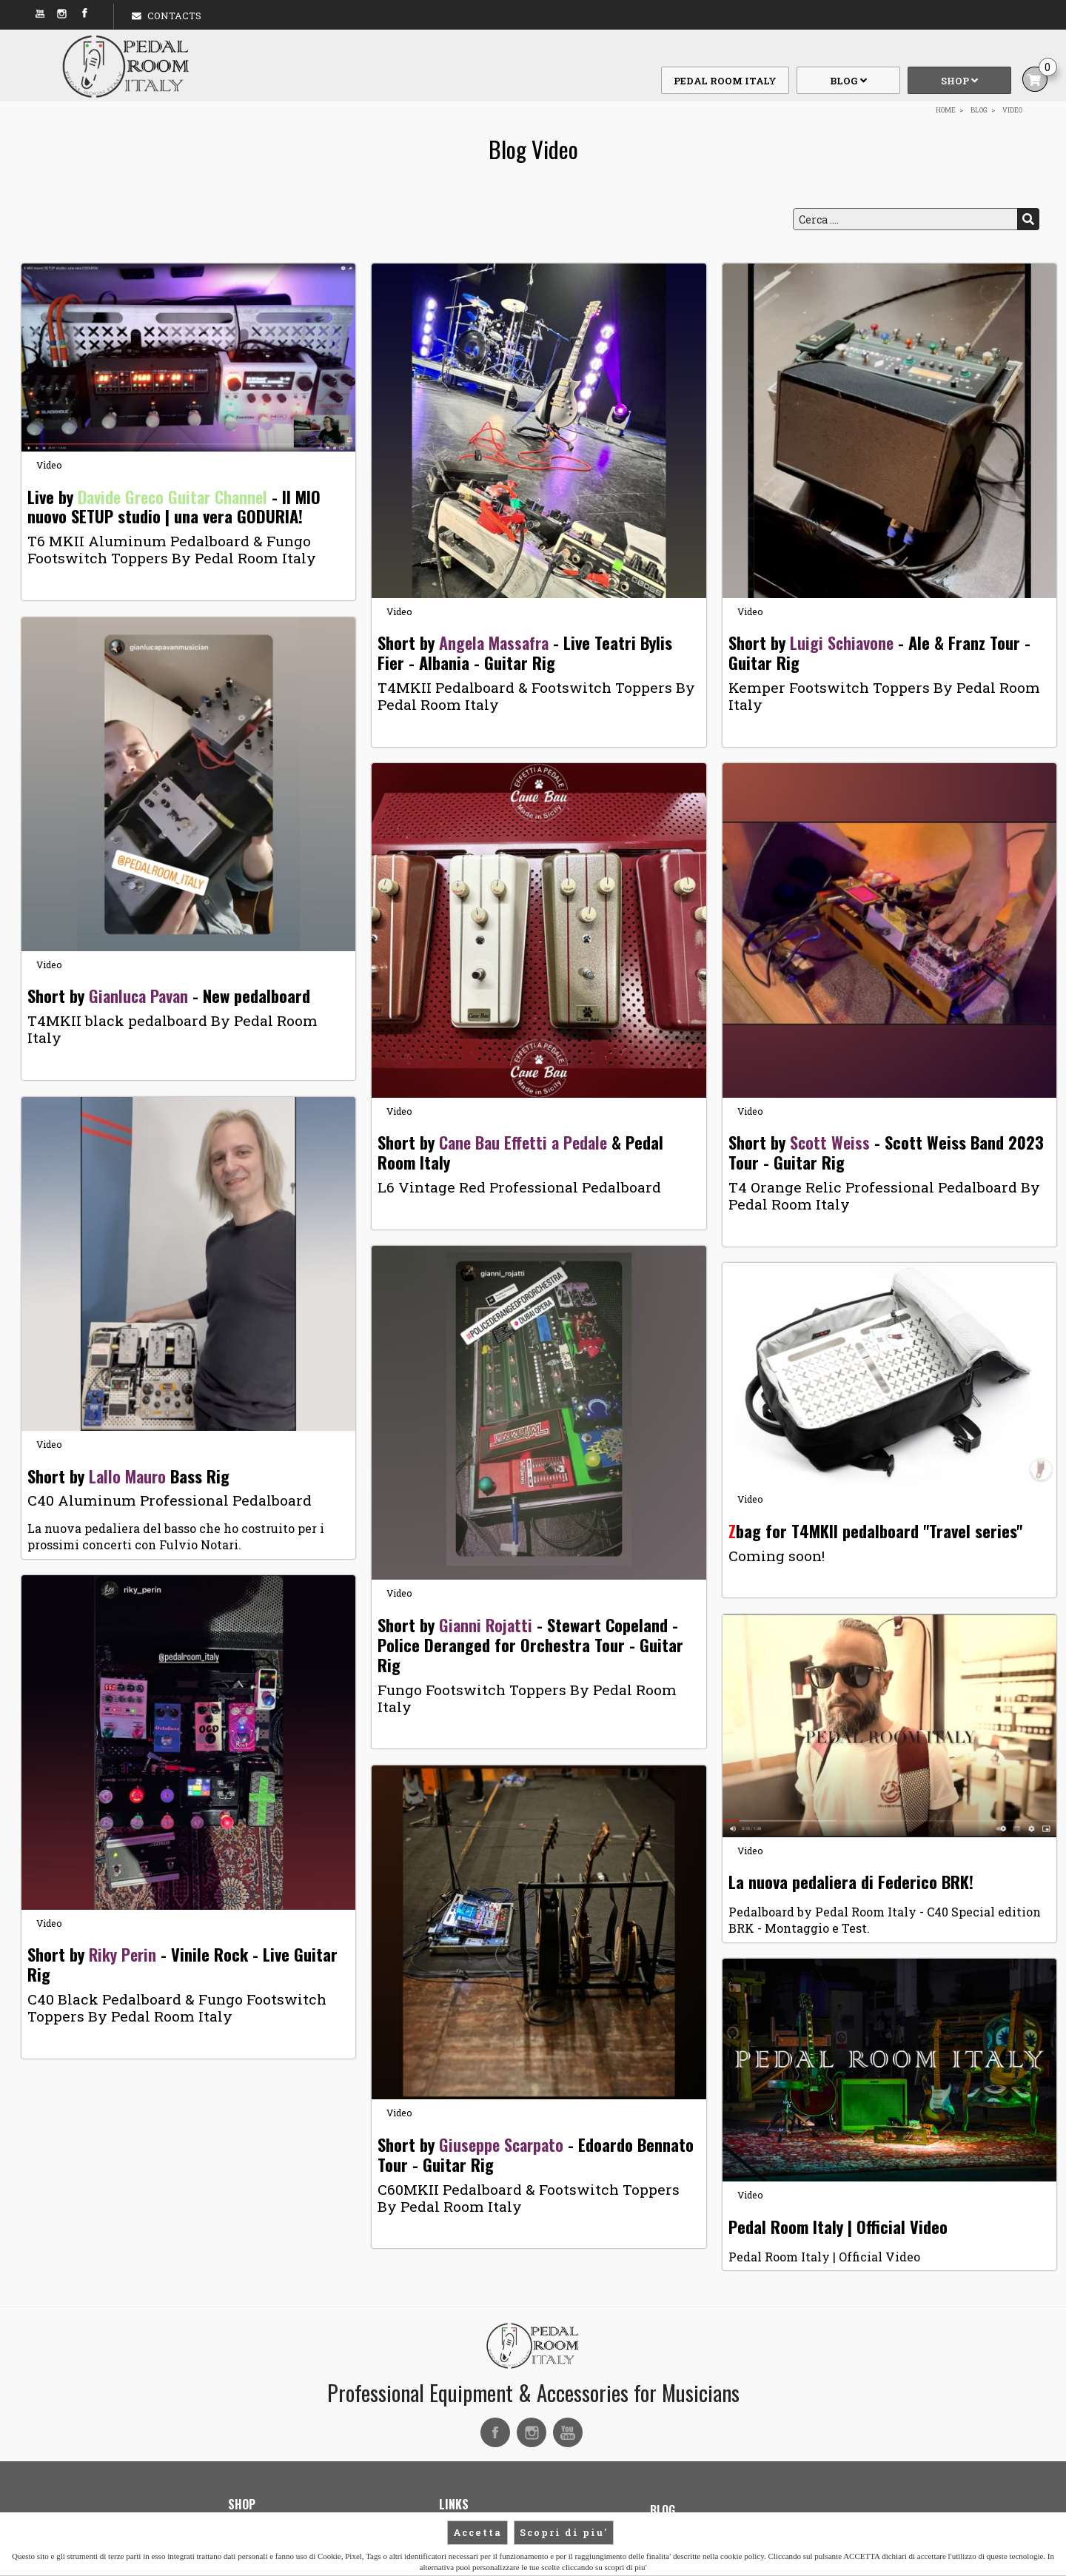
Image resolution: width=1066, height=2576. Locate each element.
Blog (848, 80)
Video (49, 465)
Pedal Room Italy (725, 81)
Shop (959, 80)
